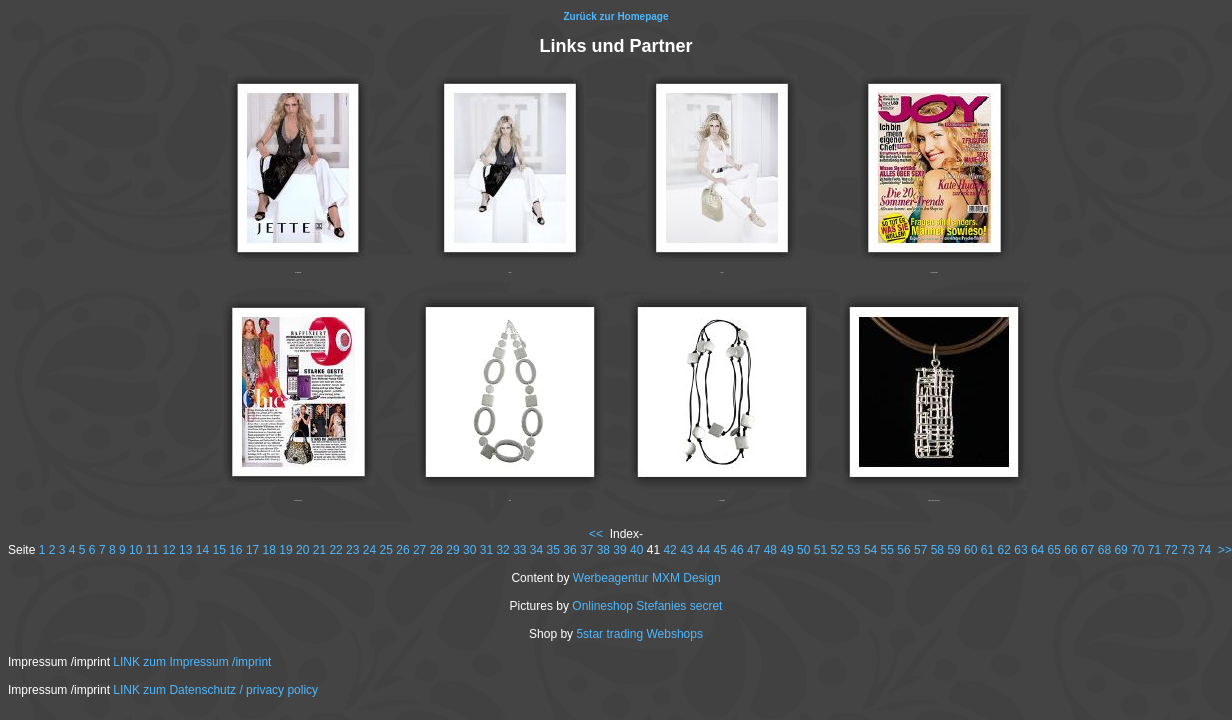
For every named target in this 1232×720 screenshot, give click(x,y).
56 (903, 550)
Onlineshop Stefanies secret (647, 606)
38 (603, 550)
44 (703, 550)
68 (1104, 550)
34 (536, 550)
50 (803, 550)
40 (636, 550)
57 (920, 550)
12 (168, 550)
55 (887, 550)
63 (1020, 550)
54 (870, 550)
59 (953, 550)
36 (569, 550)
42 (669, 550)
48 (770, 550)
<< (596, 534)
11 (152, 550)
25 (386, 550)
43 (686, 550)
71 (1154, 550)
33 (519, 550)
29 (452, 550)
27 (419, 550)
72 (1171, 550)
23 (352, 550)
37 (586, 550)
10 (135, 550)
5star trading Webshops (639, 634)
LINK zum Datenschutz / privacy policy (215, 690)
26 (402, 550)
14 (202, 550)
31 (486, 550)
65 (1054, 550)
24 (369, 550)
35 (553, 550)
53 (853, 550)
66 (1070, 550)
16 (235, 550)
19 (285, 550)
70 (1137, 550)
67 (1087, 550)
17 (252, 550)
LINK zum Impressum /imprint (192, 662)
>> (1225, 550)
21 (319, 550)
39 (619, 550)
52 (836, 550)
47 (753, 550)
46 (736, 550)
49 (786, 550)
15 (218, 550)
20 (302, 550)
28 (436, 550)
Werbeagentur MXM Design (647, 578)
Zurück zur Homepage (615, 16)
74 (1204, 550)
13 (185, 550)
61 (987, 550)
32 (502, 550)
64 (1037, 550)
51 (820, 550)
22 (335, 550)
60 (970, 550)
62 (1004, 550)
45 (720, 550)
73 (1187, 550)
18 (269, 550)
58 (937, 550)
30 (469, 550)
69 (1120, 550)
